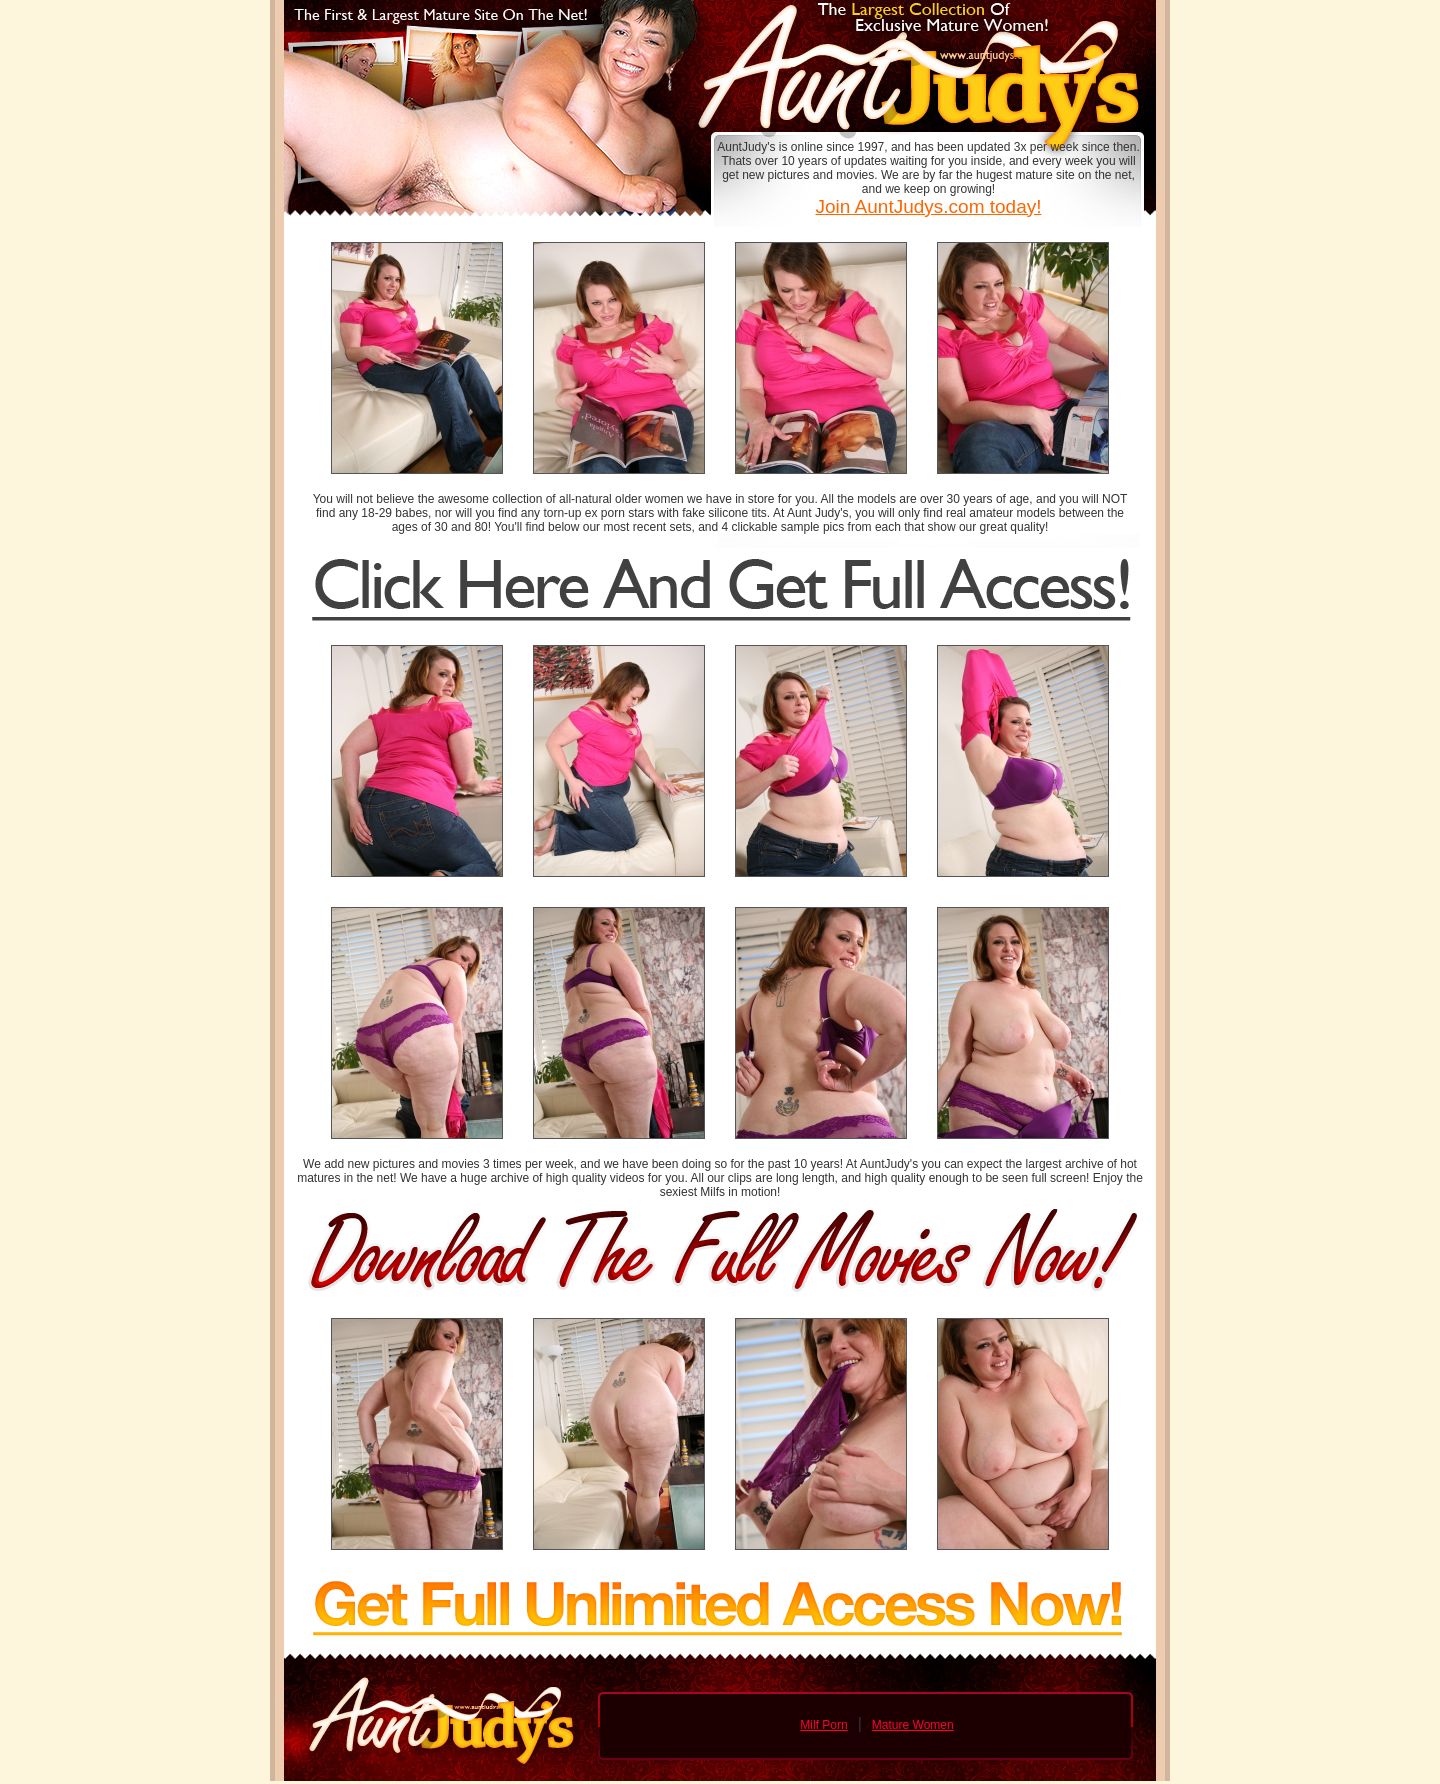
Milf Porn (823, 1725)
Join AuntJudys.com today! (928, 206)
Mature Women (913, 1725)
